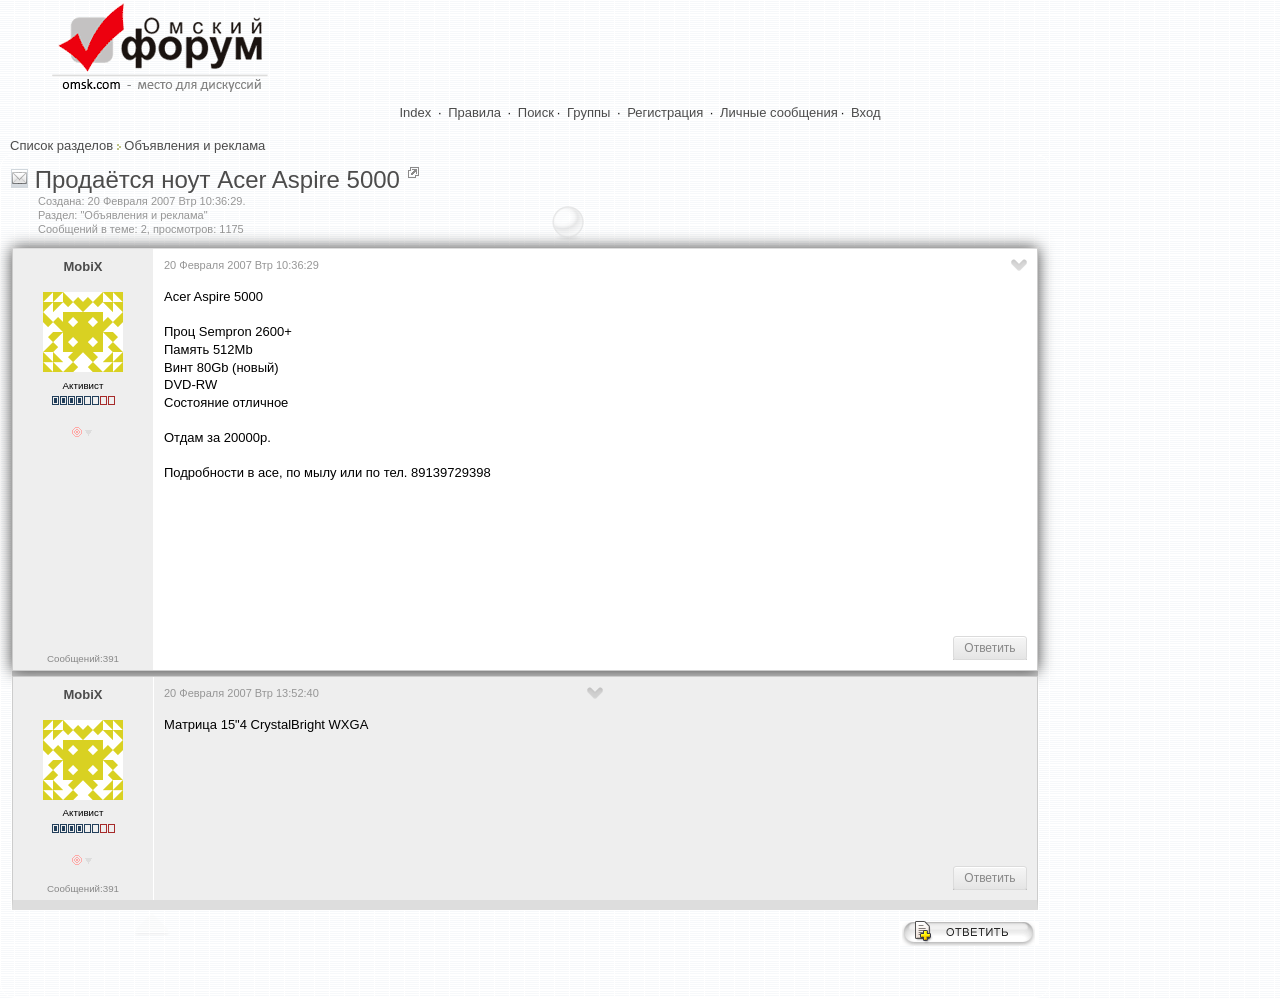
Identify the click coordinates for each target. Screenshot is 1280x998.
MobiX (83, 266)
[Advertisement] (528, 556)
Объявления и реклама (194, 145)
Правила (474, 112)
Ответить (989, 648)
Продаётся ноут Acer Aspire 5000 (217, 179)
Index (416, 112)
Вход (865, 112)
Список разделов (61, 145)
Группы (588, 112)
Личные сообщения (779, 112)
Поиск (536, 112)
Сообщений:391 (83, 658)
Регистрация (665, 112)
